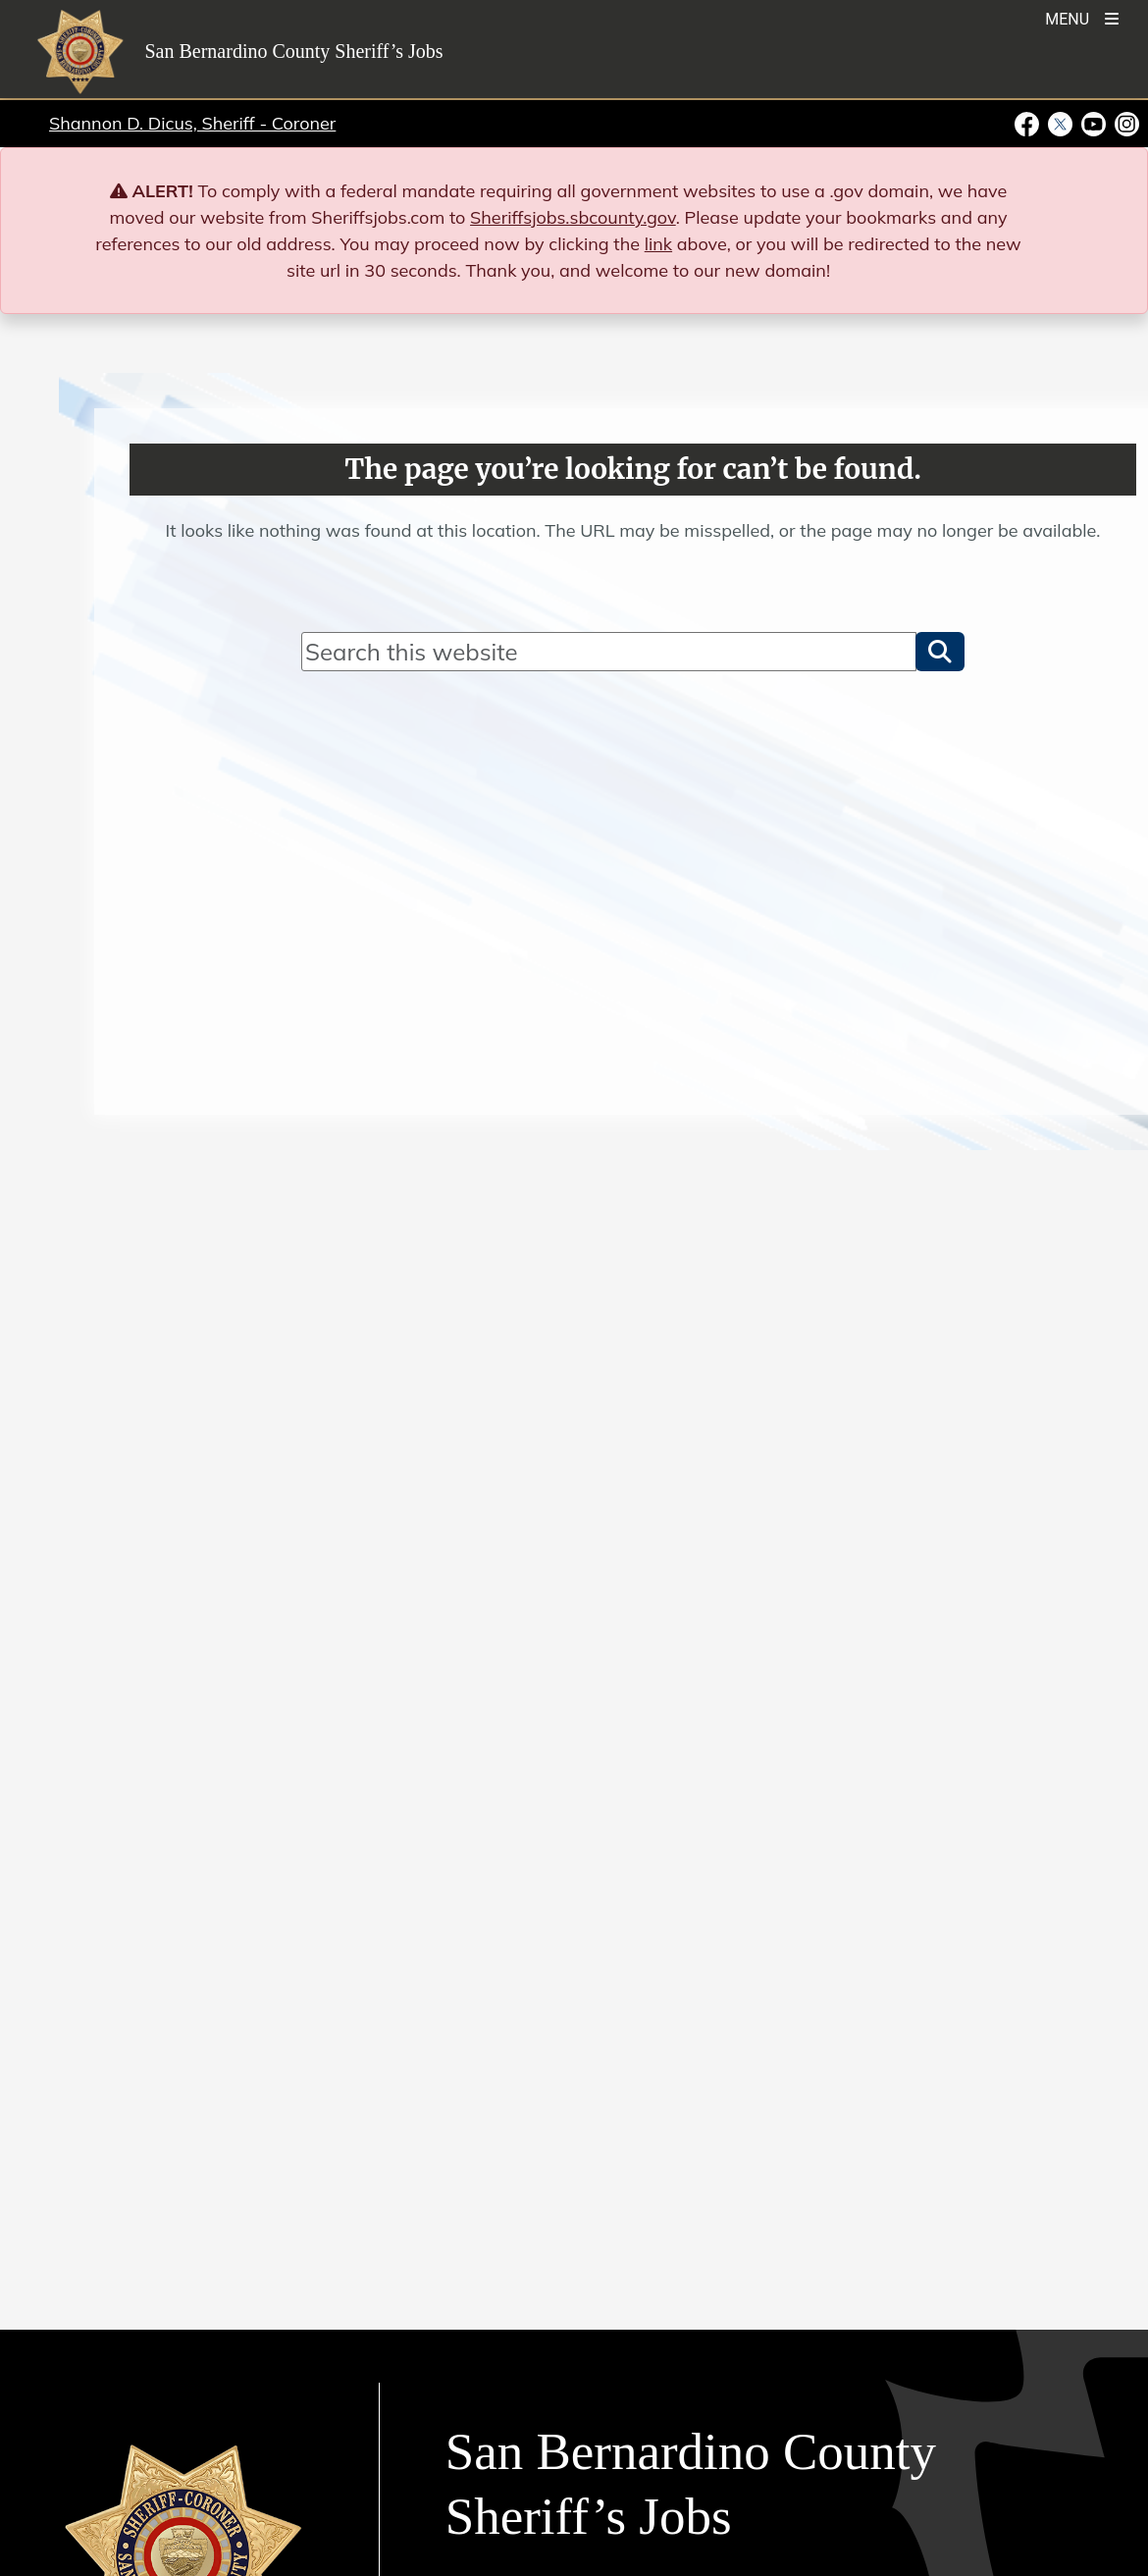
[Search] (608, 651)
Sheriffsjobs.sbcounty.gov (573, 217)
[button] (940, 651)
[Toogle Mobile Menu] (1082, 17)
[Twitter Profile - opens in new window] (1060, 122)
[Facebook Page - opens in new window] (1029, 122)
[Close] (1104, 191)
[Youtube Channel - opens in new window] (1094, 122)
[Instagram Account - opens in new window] (1125, 122)
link (658, 244)
